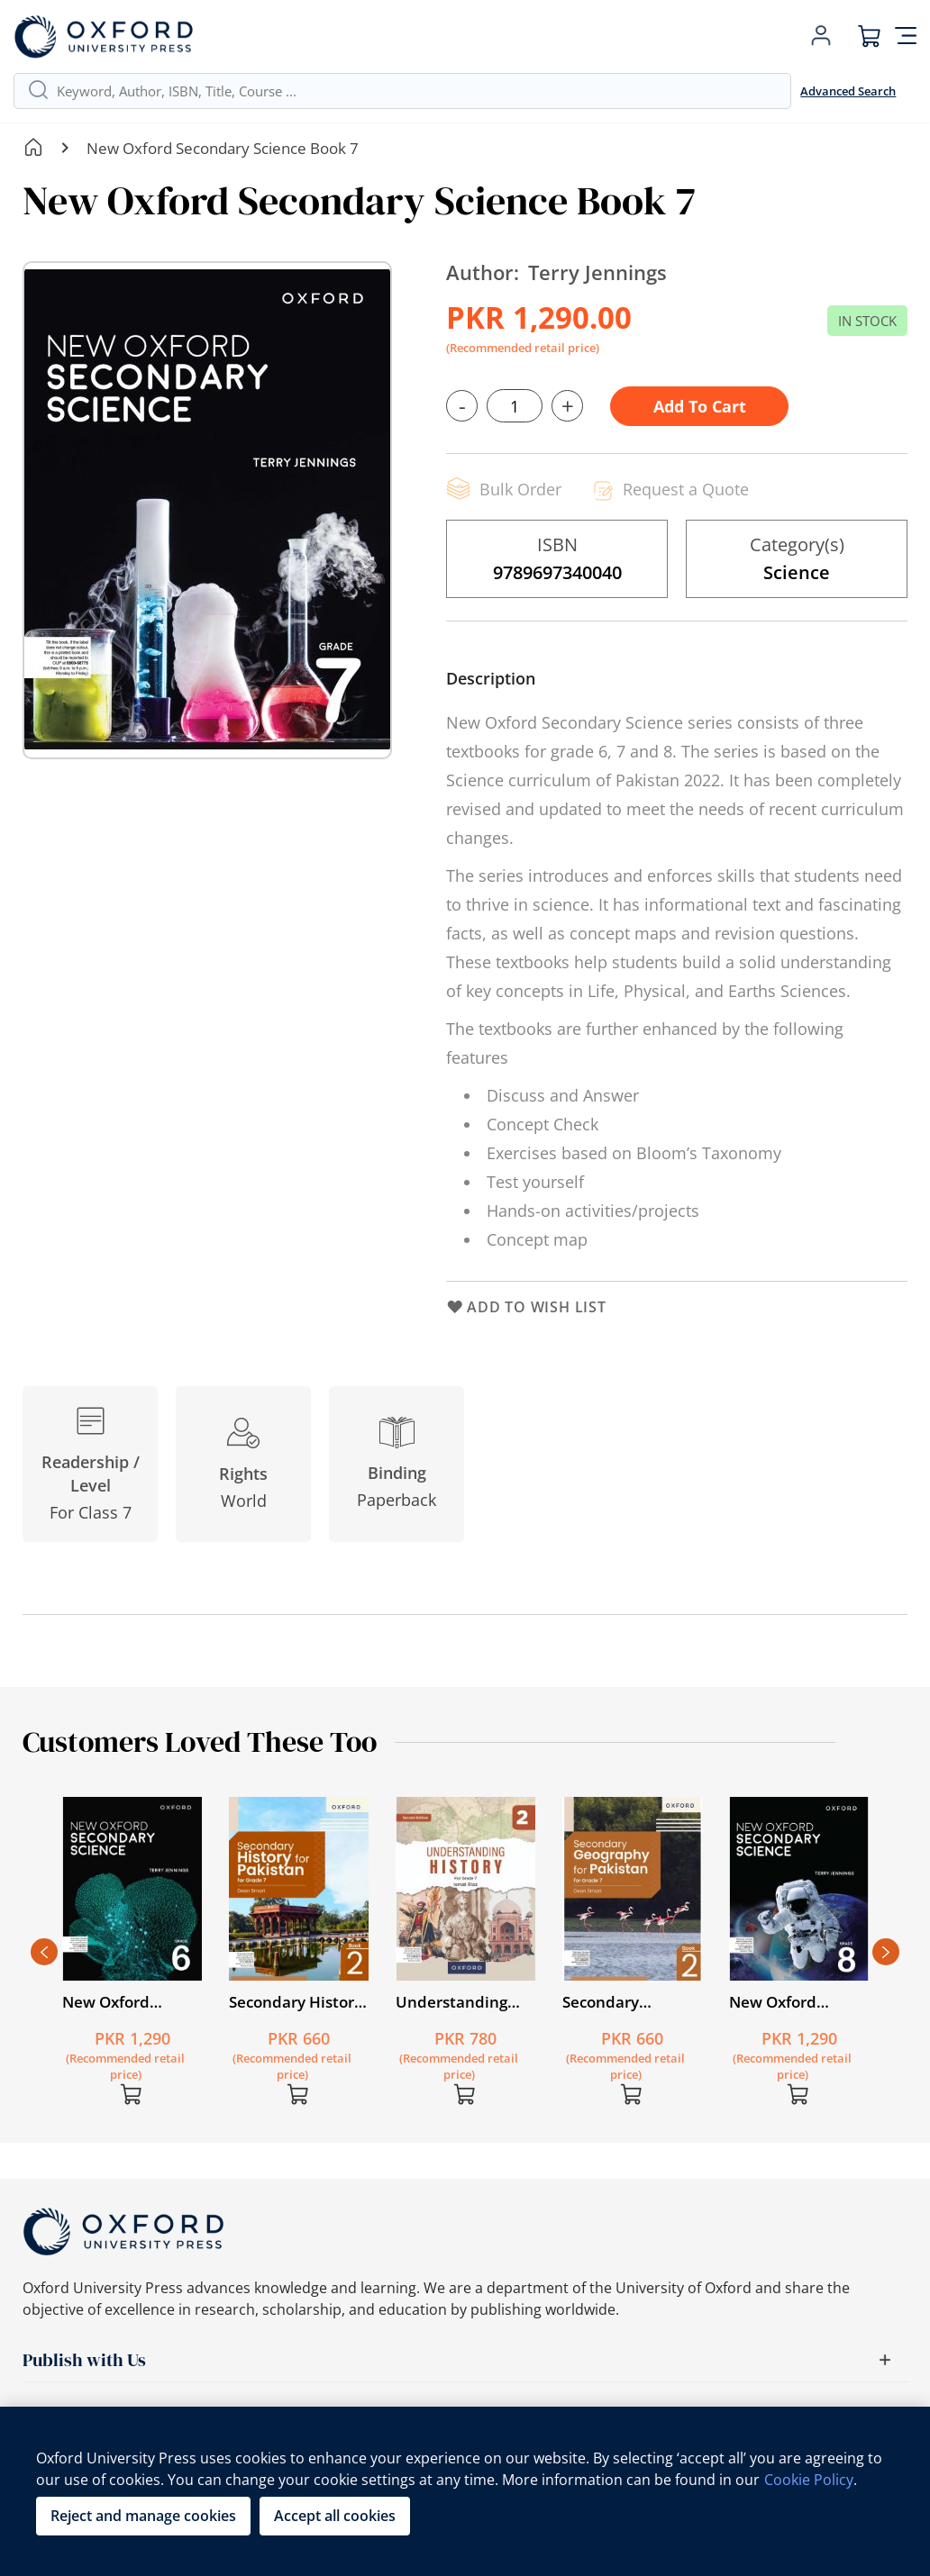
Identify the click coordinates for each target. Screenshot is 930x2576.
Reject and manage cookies (143, 2516)
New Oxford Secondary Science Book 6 (129, 2002)
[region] (465, 2491)
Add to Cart (699, 406)
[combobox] (417, 91)
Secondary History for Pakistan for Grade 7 (295, 2002)
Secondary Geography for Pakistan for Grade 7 (630, 2002)
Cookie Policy (808, 2480)
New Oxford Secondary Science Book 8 (796, 2002)
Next (885, 1951)
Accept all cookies (335, 2516)
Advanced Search (848, 91)
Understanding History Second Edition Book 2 (451, 2002)
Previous (44, 1951)
